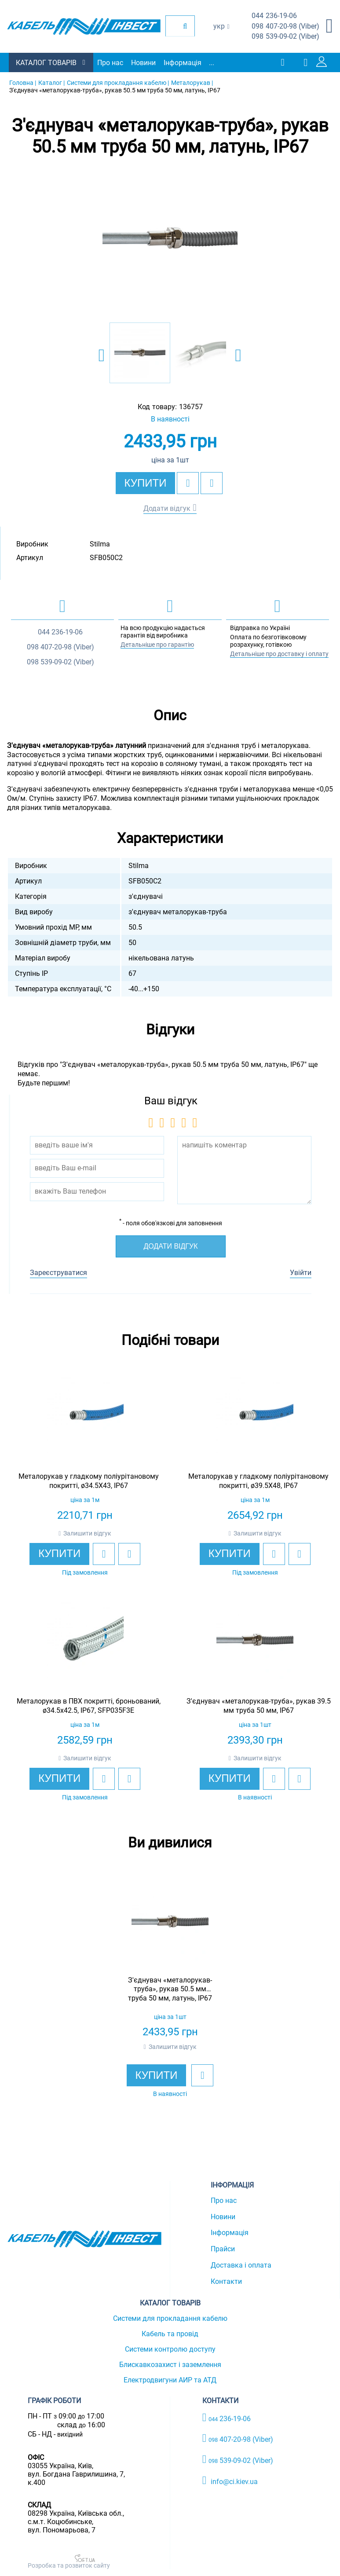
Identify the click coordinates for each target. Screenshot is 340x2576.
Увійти (300, 1272)
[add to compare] (212, 483)
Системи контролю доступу (170, 2349)
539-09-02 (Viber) (285, 36)
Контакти (226, 2281)
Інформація (182, 63)
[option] (170, 239)
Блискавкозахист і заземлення (170, 2364)
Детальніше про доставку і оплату (279, 653)
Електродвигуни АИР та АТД (170, 2380)
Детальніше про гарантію (157, 644)
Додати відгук (166, 508)
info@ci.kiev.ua (230, 2480)
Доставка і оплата (241, 2265)
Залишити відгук (87, 1533)
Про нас (110, 63)
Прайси (223, 2249)
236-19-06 (274, 16)
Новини (143, 63)
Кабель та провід (170, 2334)
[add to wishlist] (188, 483)
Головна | (22, 82)
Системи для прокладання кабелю (170, 2318)
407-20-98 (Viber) (285, 26)
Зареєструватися (58, 1272)
